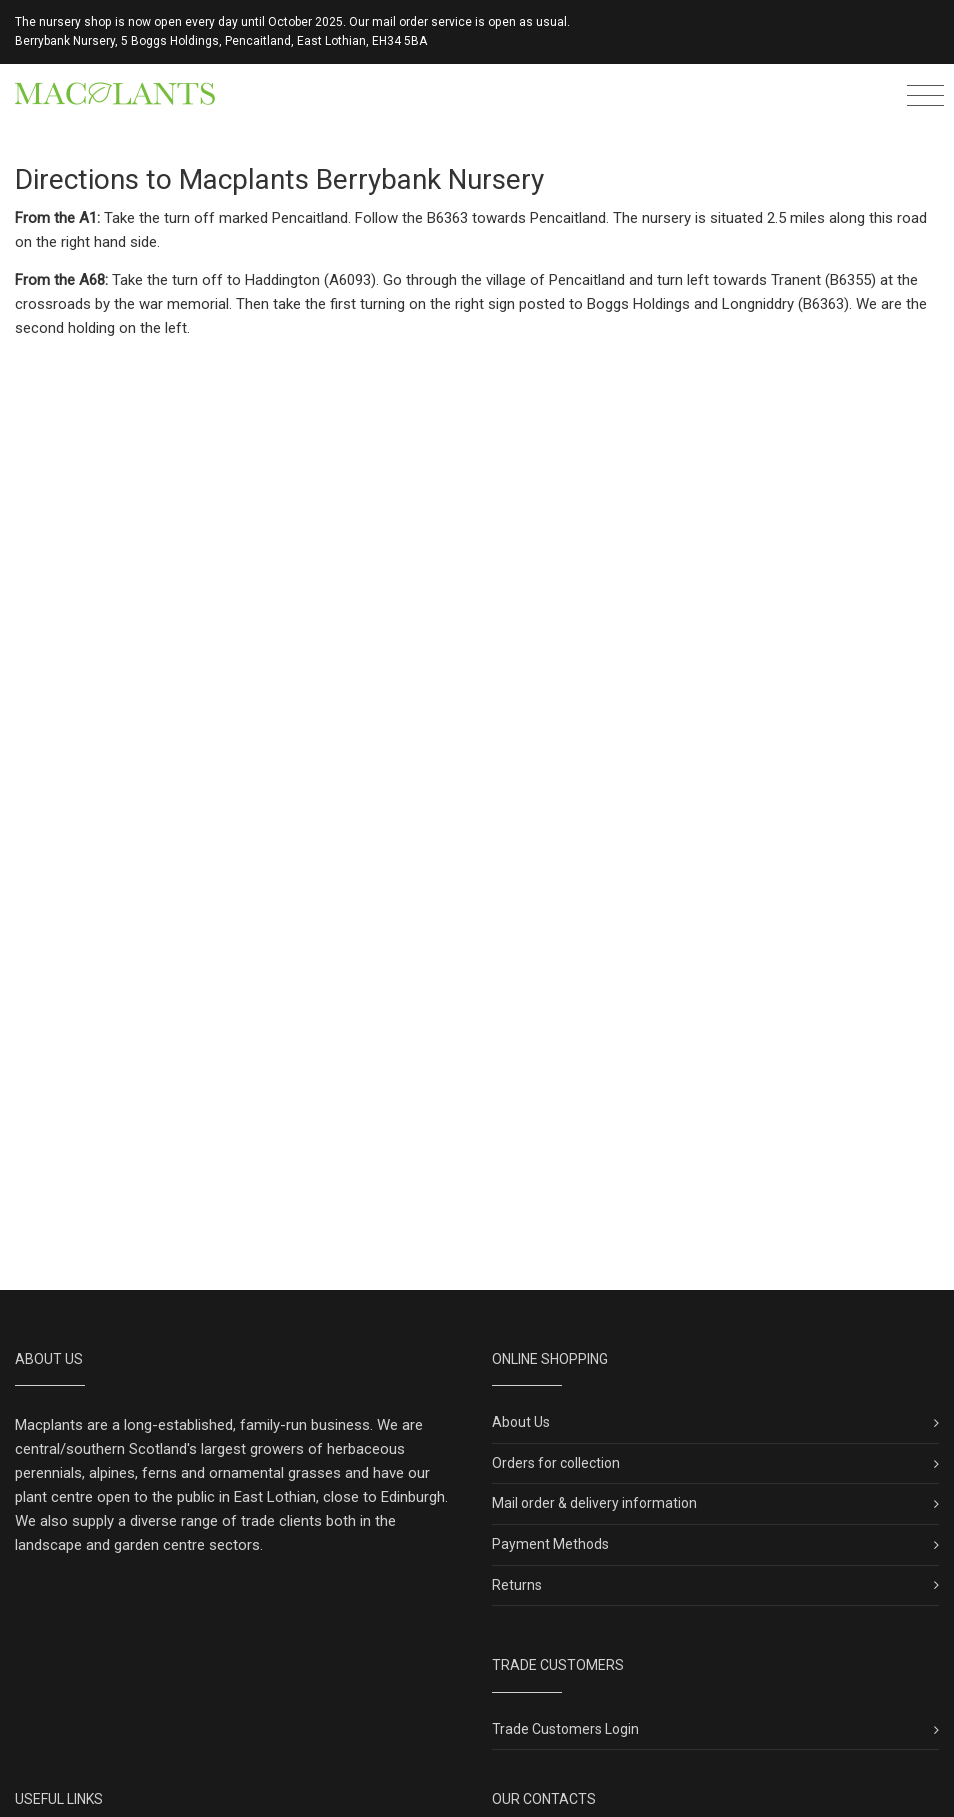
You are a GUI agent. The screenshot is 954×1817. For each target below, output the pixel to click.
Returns (517, 1585)
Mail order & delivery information (594, 1503)
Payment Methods (550, 1544)
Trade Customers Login (565, 1729)
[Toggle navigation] (925, 98)
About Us (521, 1422)
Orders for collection (556, 1463)
